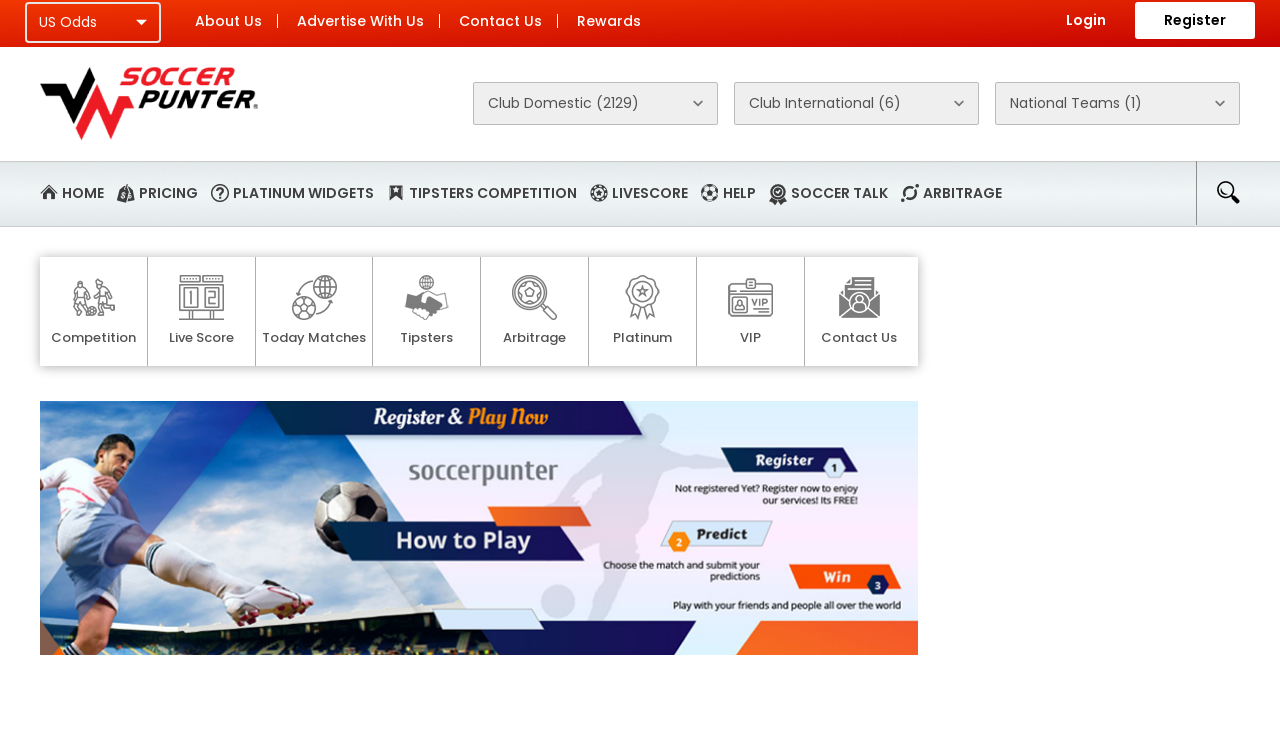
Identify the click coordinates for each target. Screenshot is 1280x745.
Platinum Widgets (303, 193)
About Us (228, 21)
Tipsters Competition (493, 193)
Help (739, 193)
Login (1086, 20)
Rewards (609, 21)
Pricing (168, 193)
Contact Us (500, 21)
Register (1195, 20)
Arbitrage (962, 193)
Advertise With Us (360, 21)
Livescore (650, 193)
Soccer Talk (839, 193)
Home (83, 193)
